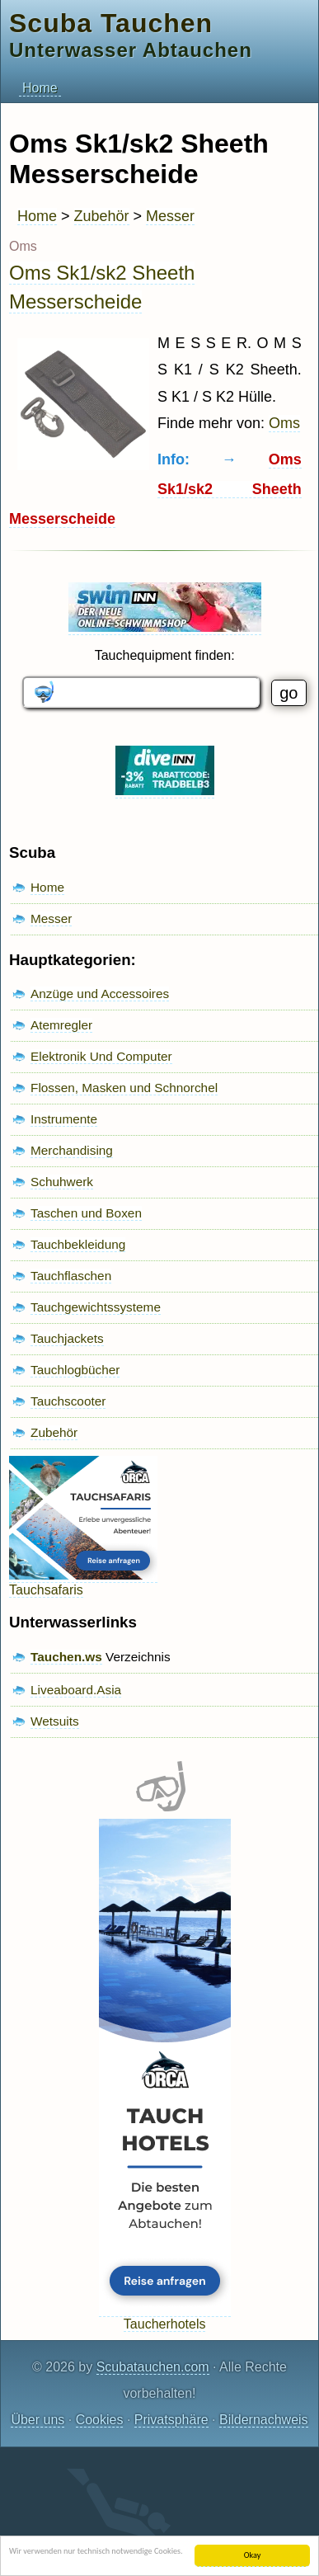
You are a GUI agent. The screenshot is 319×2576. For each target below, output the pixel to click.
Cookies (100, 2420)
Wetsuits (54, 1721)
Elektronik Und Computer (101, 1056)
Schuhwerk (61, 1182)
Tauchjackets (67, 1338)
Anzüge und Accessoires (99, 994)
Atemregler (61, 1025)
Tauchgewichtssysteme (95, 1307)
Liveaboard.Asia (75, 1690)
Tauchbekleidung (77, 1244)
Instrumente (63, 1119)
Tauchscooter (68, 1401)
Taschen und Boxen (86, 1213)
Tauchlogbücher (75, 1370)
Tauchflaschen (70, 1276)
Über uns (37, 2420)
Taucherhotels (165, 2316)
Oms (284, 423)
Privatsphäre (171, 2420)
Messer (170, 216)
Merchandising (71, 1150)
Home (40, 88)
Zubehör (101, 216)
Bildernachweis (263, 2420)
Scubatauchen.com (152, 2367)
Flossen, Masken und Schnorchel (124, 1088)
